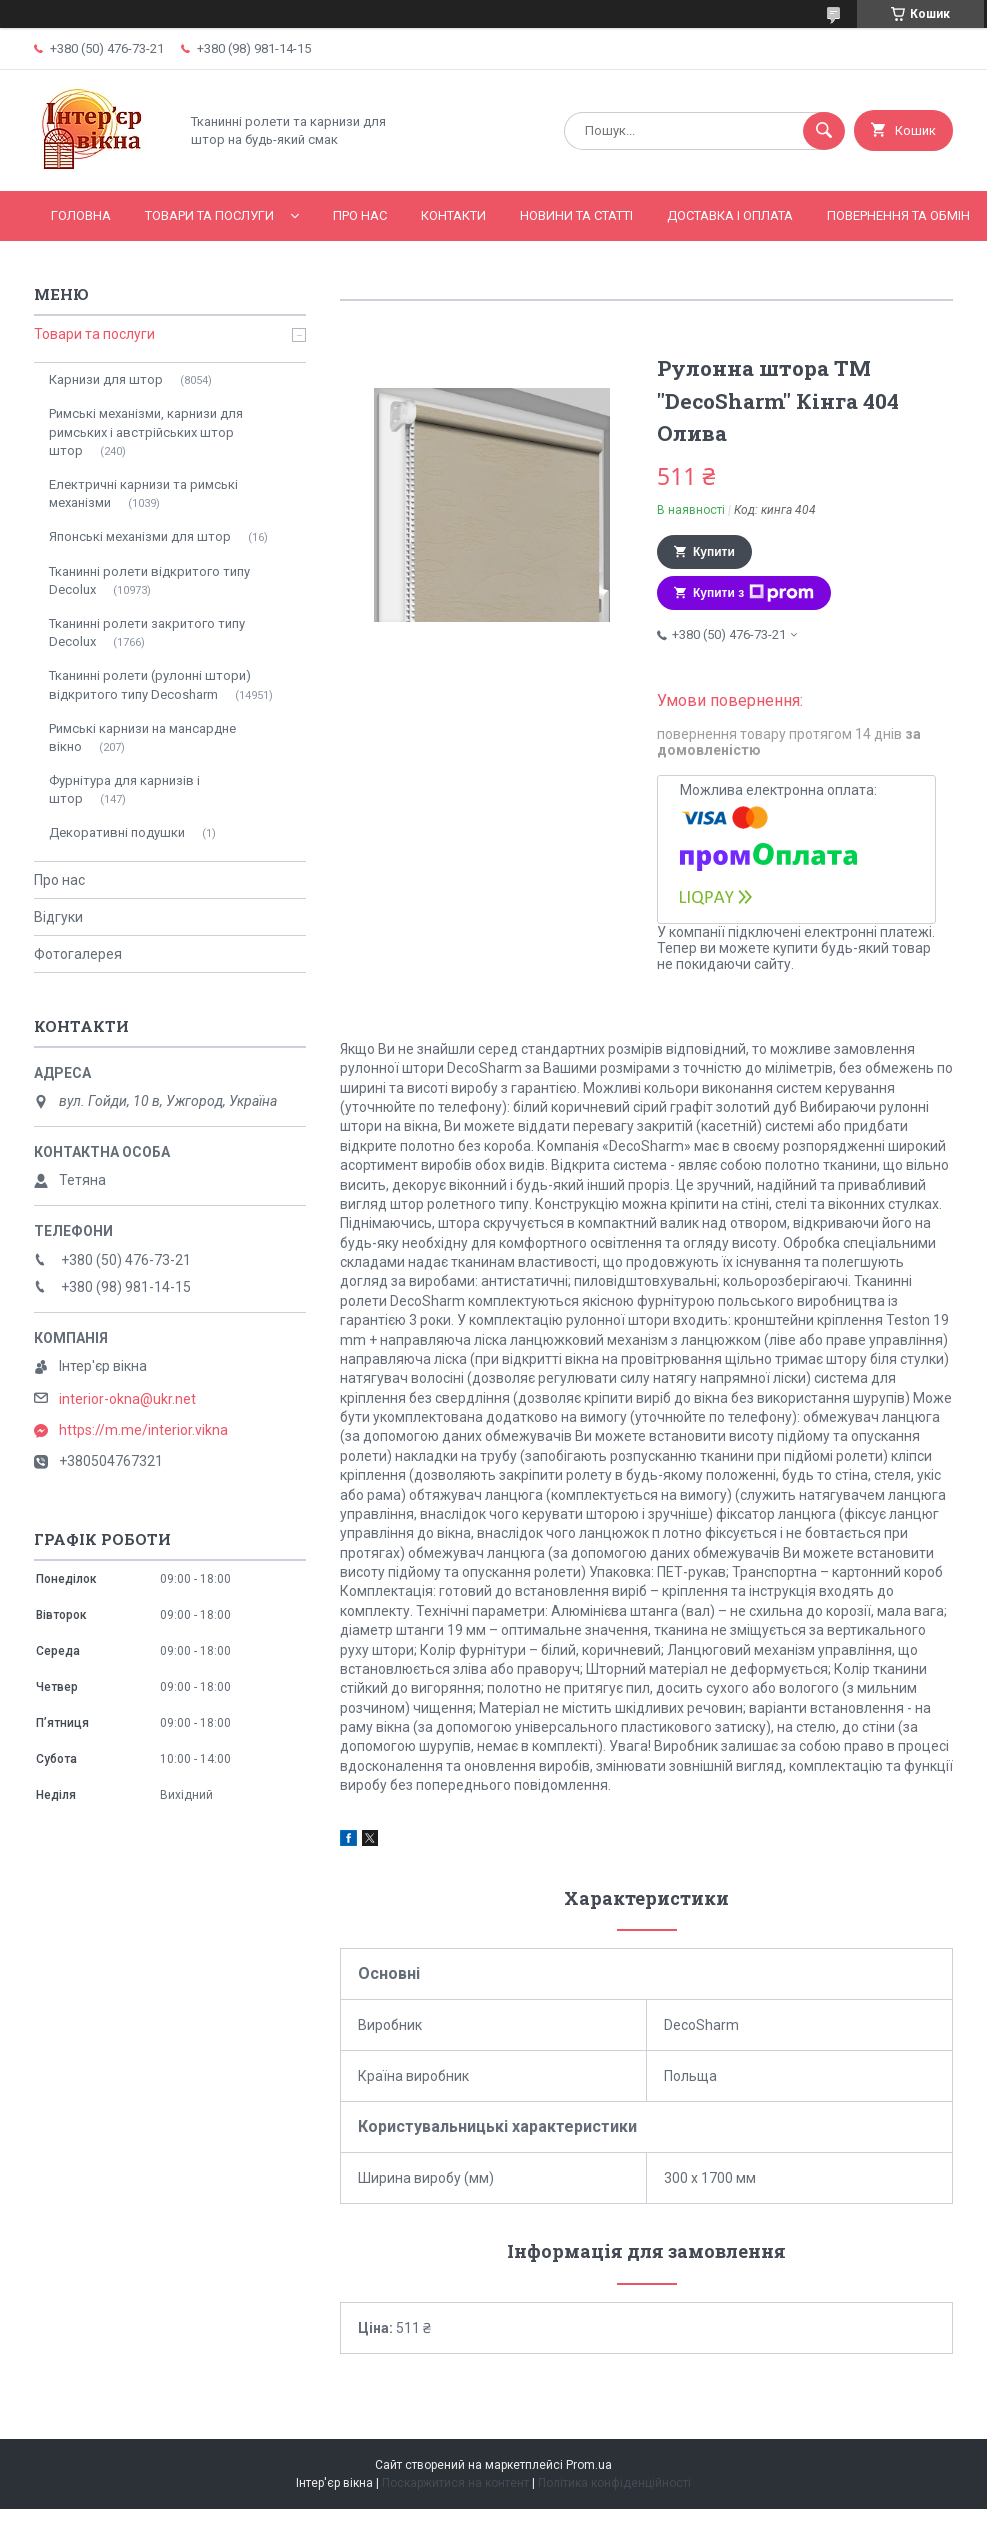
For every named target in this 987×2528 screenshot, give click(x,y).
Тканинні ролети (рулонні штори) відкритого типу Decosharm (150, 684)
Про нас (360, 215)
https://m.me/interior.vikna (143, 1430)
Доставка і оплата (730, 215)
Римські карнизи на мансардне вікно (142, 737)
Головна (81, 215)
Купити (714, 552)
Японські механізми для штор (140, 536)
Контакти (453, 215)
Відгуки (58, 917)
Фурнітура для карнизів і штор (124, 789)
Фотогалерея (78, 954)
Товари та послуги (209, 215)
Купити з (753, 593)
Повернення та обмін (898, 215)
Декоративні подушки (117, 832)
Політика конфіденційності (614, 2483)
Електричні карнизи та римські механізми (143, 493)
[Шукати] (824, 131)
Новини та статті (576, 215)
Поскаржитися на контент (455, 2483)
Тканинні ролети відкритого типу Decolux (149, 580)
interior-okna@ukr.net (127, 1399)
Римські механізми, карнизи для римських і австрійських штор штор (146, 431)
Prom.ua (589, 2465)
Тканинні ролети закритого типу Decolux (147, 632)
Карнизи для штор (106, 379)
